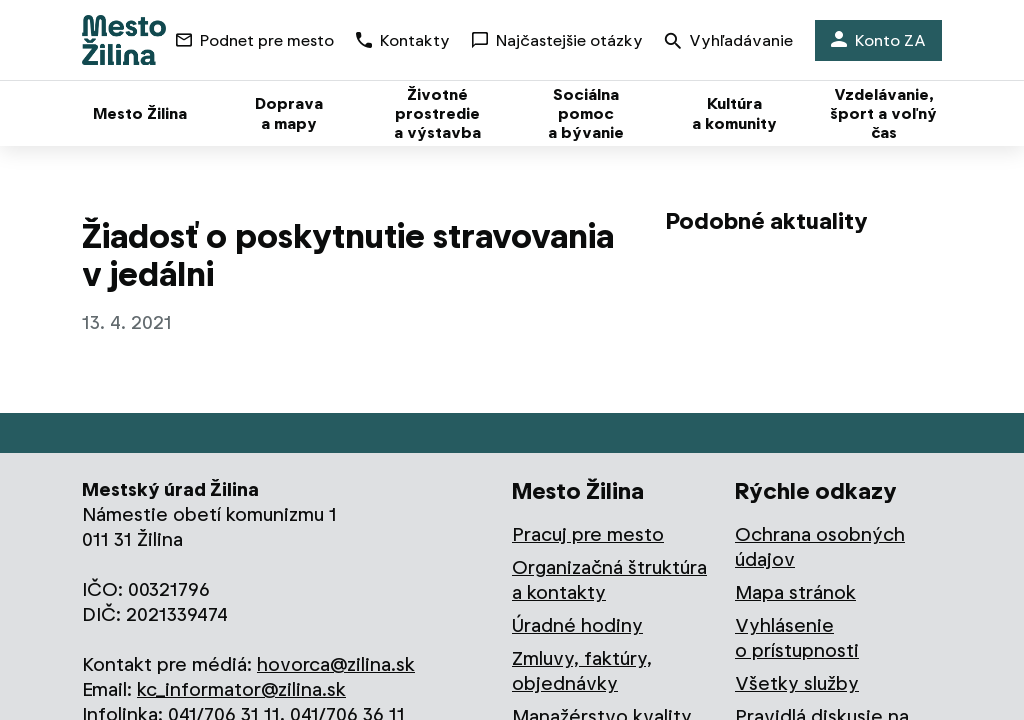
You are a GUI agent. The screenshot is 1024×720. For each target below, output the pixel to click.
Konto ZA (878, 40)
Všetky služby (797, 683)
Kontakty (403, 40)
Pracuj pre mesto (588, 534)
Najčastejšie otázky (557, 40)
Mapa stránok (795, 592)
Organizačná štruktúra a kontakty (609, 580)
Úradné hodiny (577, 625)
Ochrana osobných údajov (820, 547)
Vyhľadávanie (729, 42)
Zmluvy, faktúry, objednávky (582, 671)
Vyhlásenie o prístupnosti (797, 638)
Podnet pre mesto (255, 40)
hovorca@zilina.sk (336, 664)
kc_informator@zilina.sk (241, 689)
